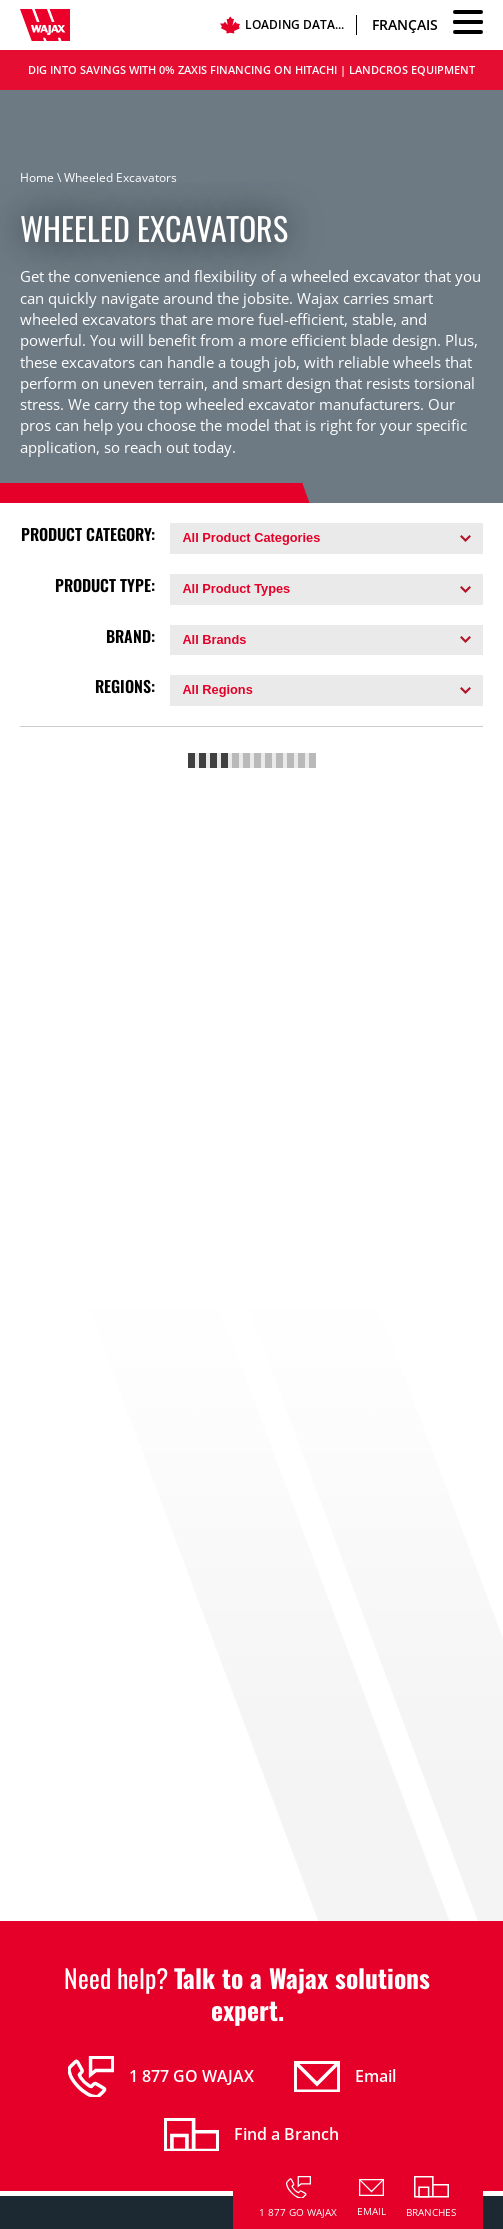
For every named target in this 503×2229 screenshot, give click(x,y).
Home (37, 177)
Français (405, 24)
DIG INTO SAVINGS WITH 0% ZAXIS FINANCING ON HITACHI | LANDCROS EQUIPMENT (251, 69)
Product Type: (105, 585)
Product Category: (88, 534)
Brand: (130, 636)
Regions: (125, 686)
